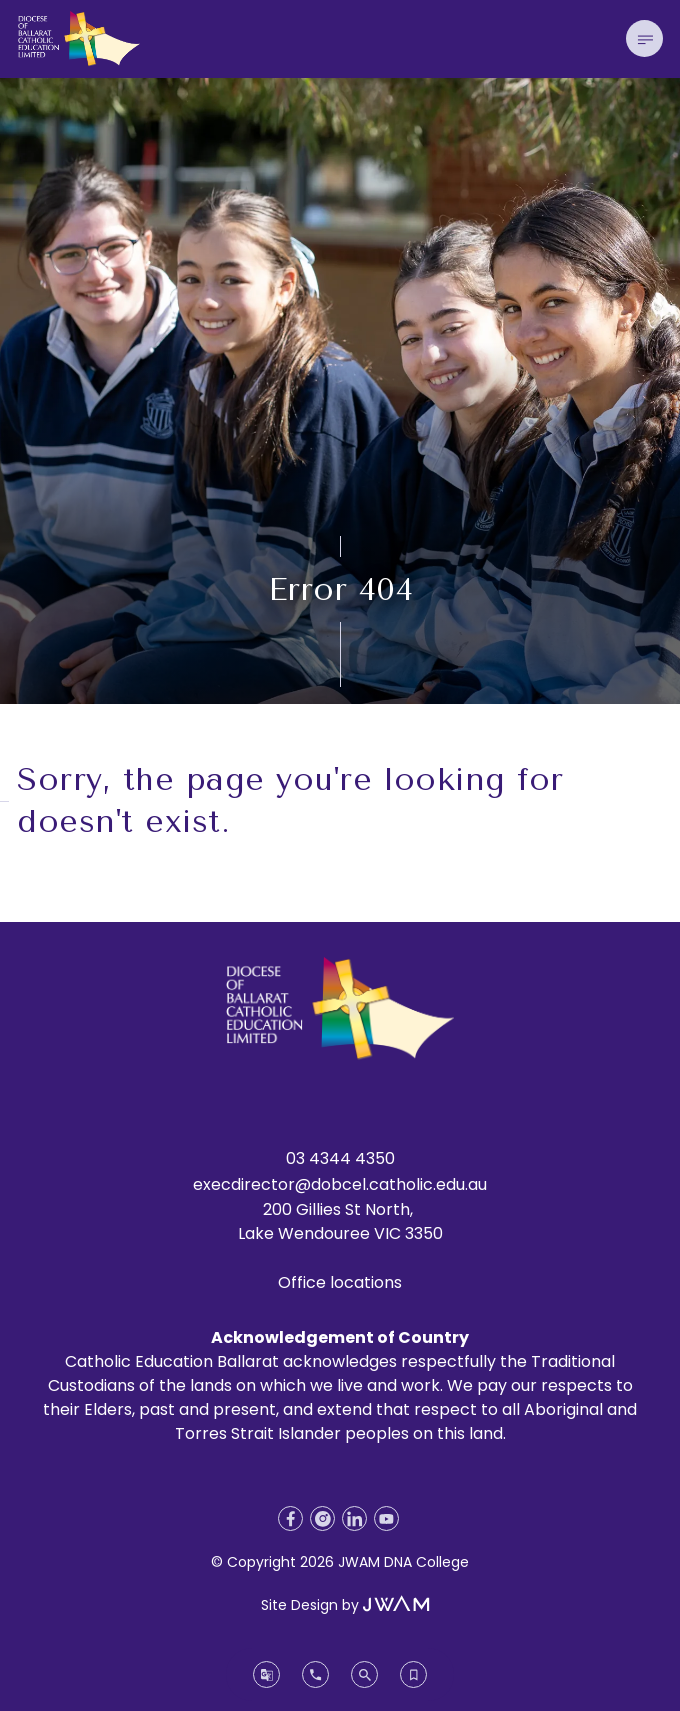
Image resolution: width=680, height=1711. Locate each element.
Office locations (340, 1282)
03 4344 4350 (340, 1158)
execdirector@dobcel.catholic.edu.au (340, 1184)
